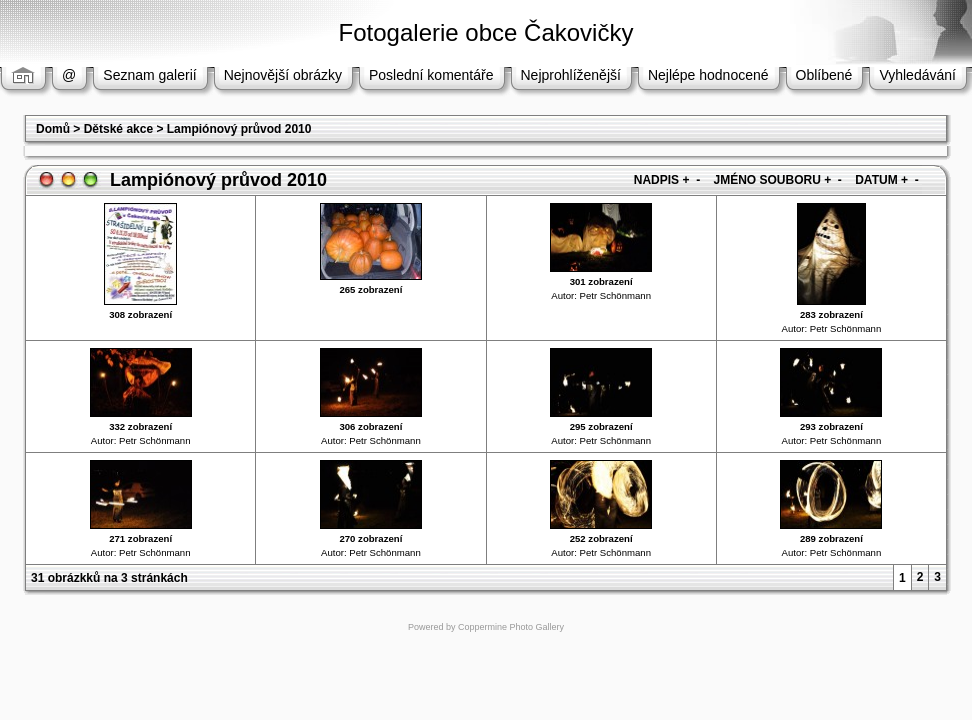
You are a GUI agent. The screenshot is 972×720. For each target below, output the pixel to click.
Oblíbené (824, 75)
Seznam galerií (149, 75)
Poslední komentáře (431, 75)
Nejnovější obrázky (283, 75)
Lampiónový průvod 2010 (239, 129)
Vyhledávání (917, 75)
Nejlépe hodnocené (708, 75)
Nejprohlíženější (571, 75)
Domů (53, 129)
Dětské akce (118, 129)
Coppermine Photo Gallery (511, 627)
